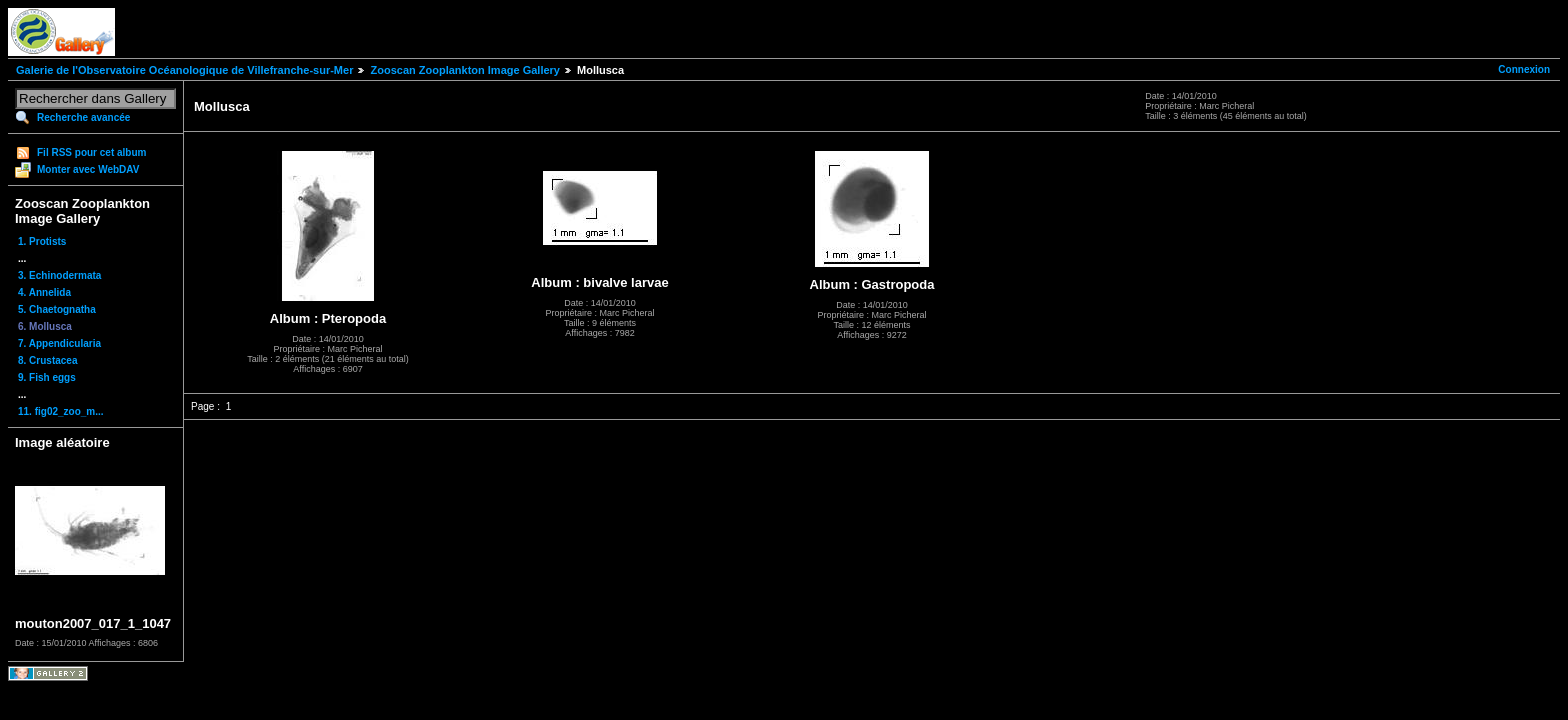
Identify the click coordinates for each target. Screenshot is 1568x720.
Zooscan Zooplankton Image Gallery (464, 70)
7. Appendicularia (59, 343)
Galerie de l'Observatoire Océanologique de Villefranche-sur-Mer (184, 70)
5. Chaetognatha (57, 309)
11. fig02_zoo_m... (61, 411)
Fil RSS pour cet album (91, 152)
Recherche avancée (83, 117)
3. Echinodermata (59, 275)
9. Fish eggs (47, 377)
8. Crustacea (47, 360)
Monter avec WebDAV (88, 169)
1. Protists (42, 241)
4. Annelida (44, 292)
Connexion (1524, 69)
